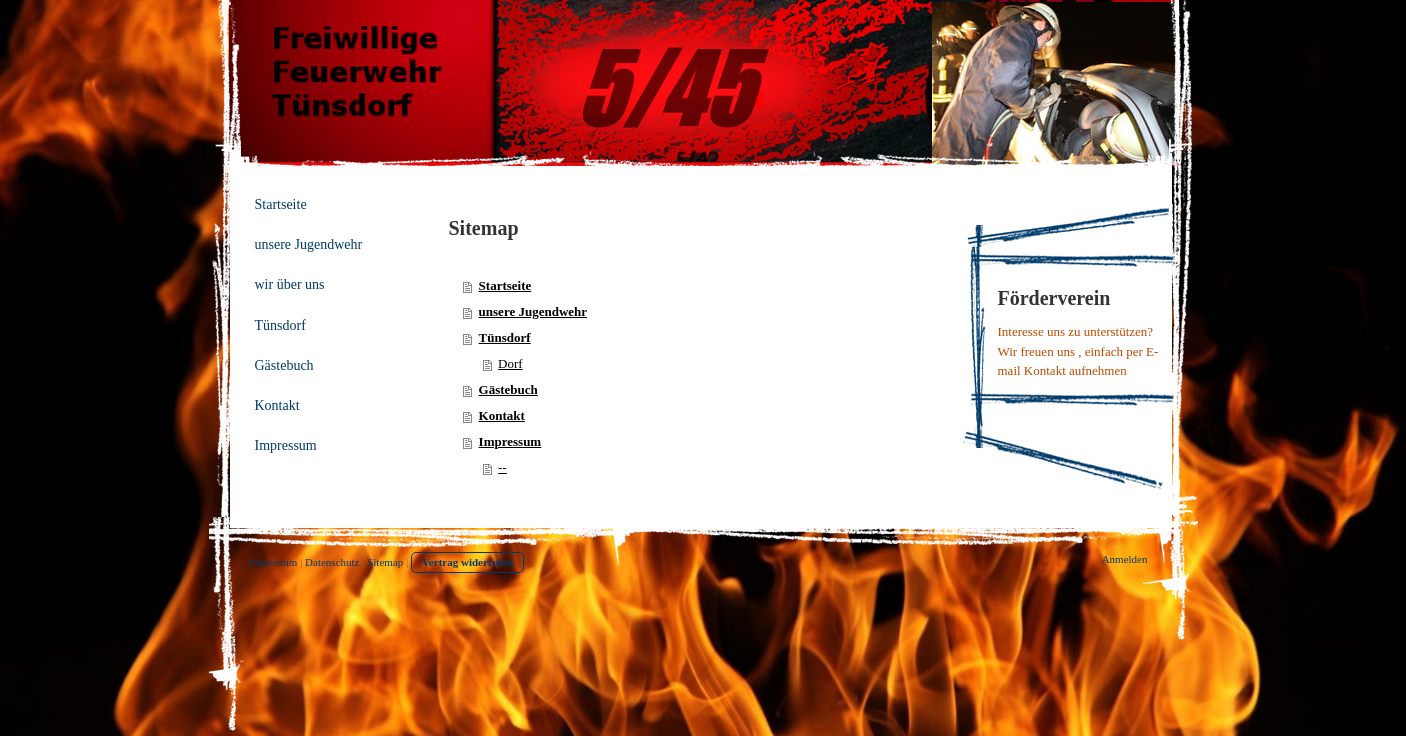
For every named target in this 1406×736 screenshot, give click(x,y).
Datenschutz (332, 562)
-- (502, 467)
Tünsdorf (505, 337)
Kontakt (502, 415)
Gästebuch (508, 389)
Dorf (510, 363)
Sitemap (385, 562)
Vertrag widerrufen (468, 562)
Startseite (505, 285)
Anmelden (1125, 559)
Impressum (510, 441)
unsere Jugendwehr (533, 311)
